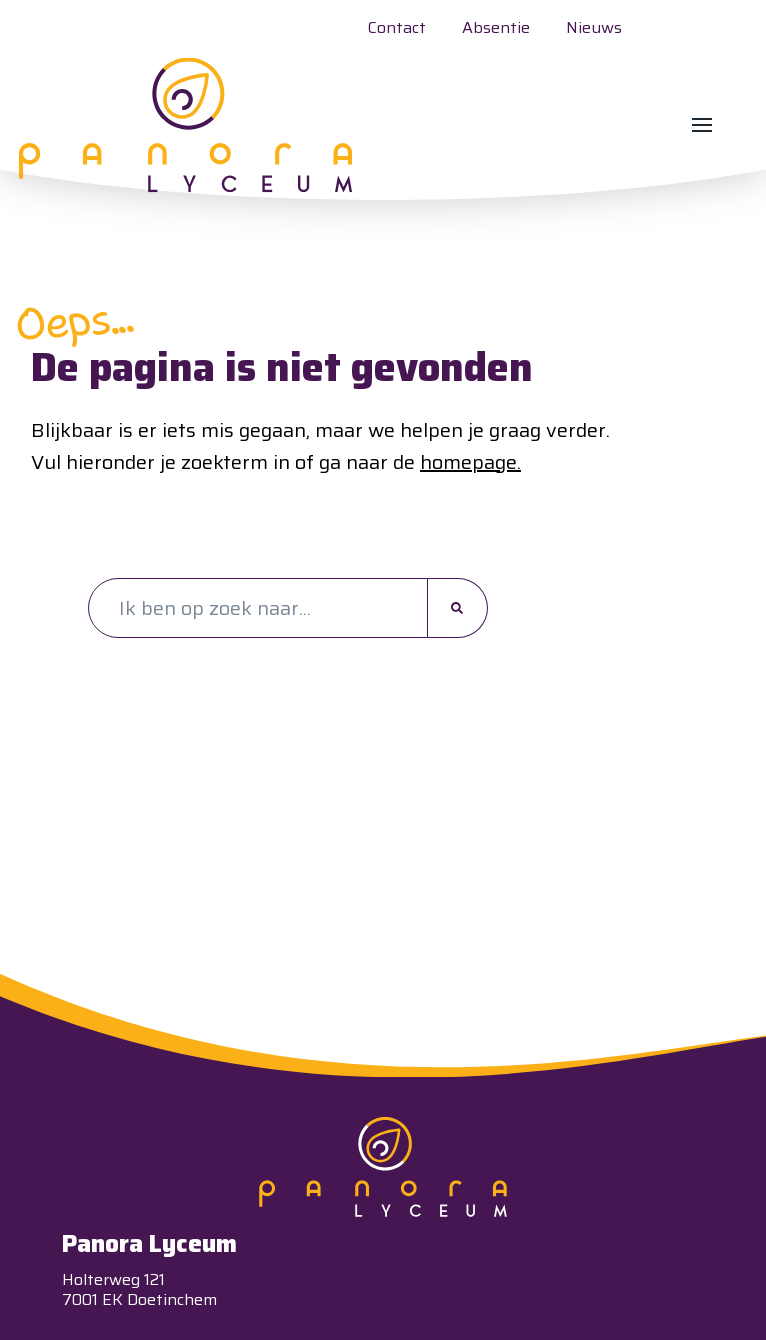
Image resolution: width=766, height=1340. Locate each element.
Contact (397, 27)
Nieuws (594, 27)
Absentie (496, 27)
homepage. (470, 461)
